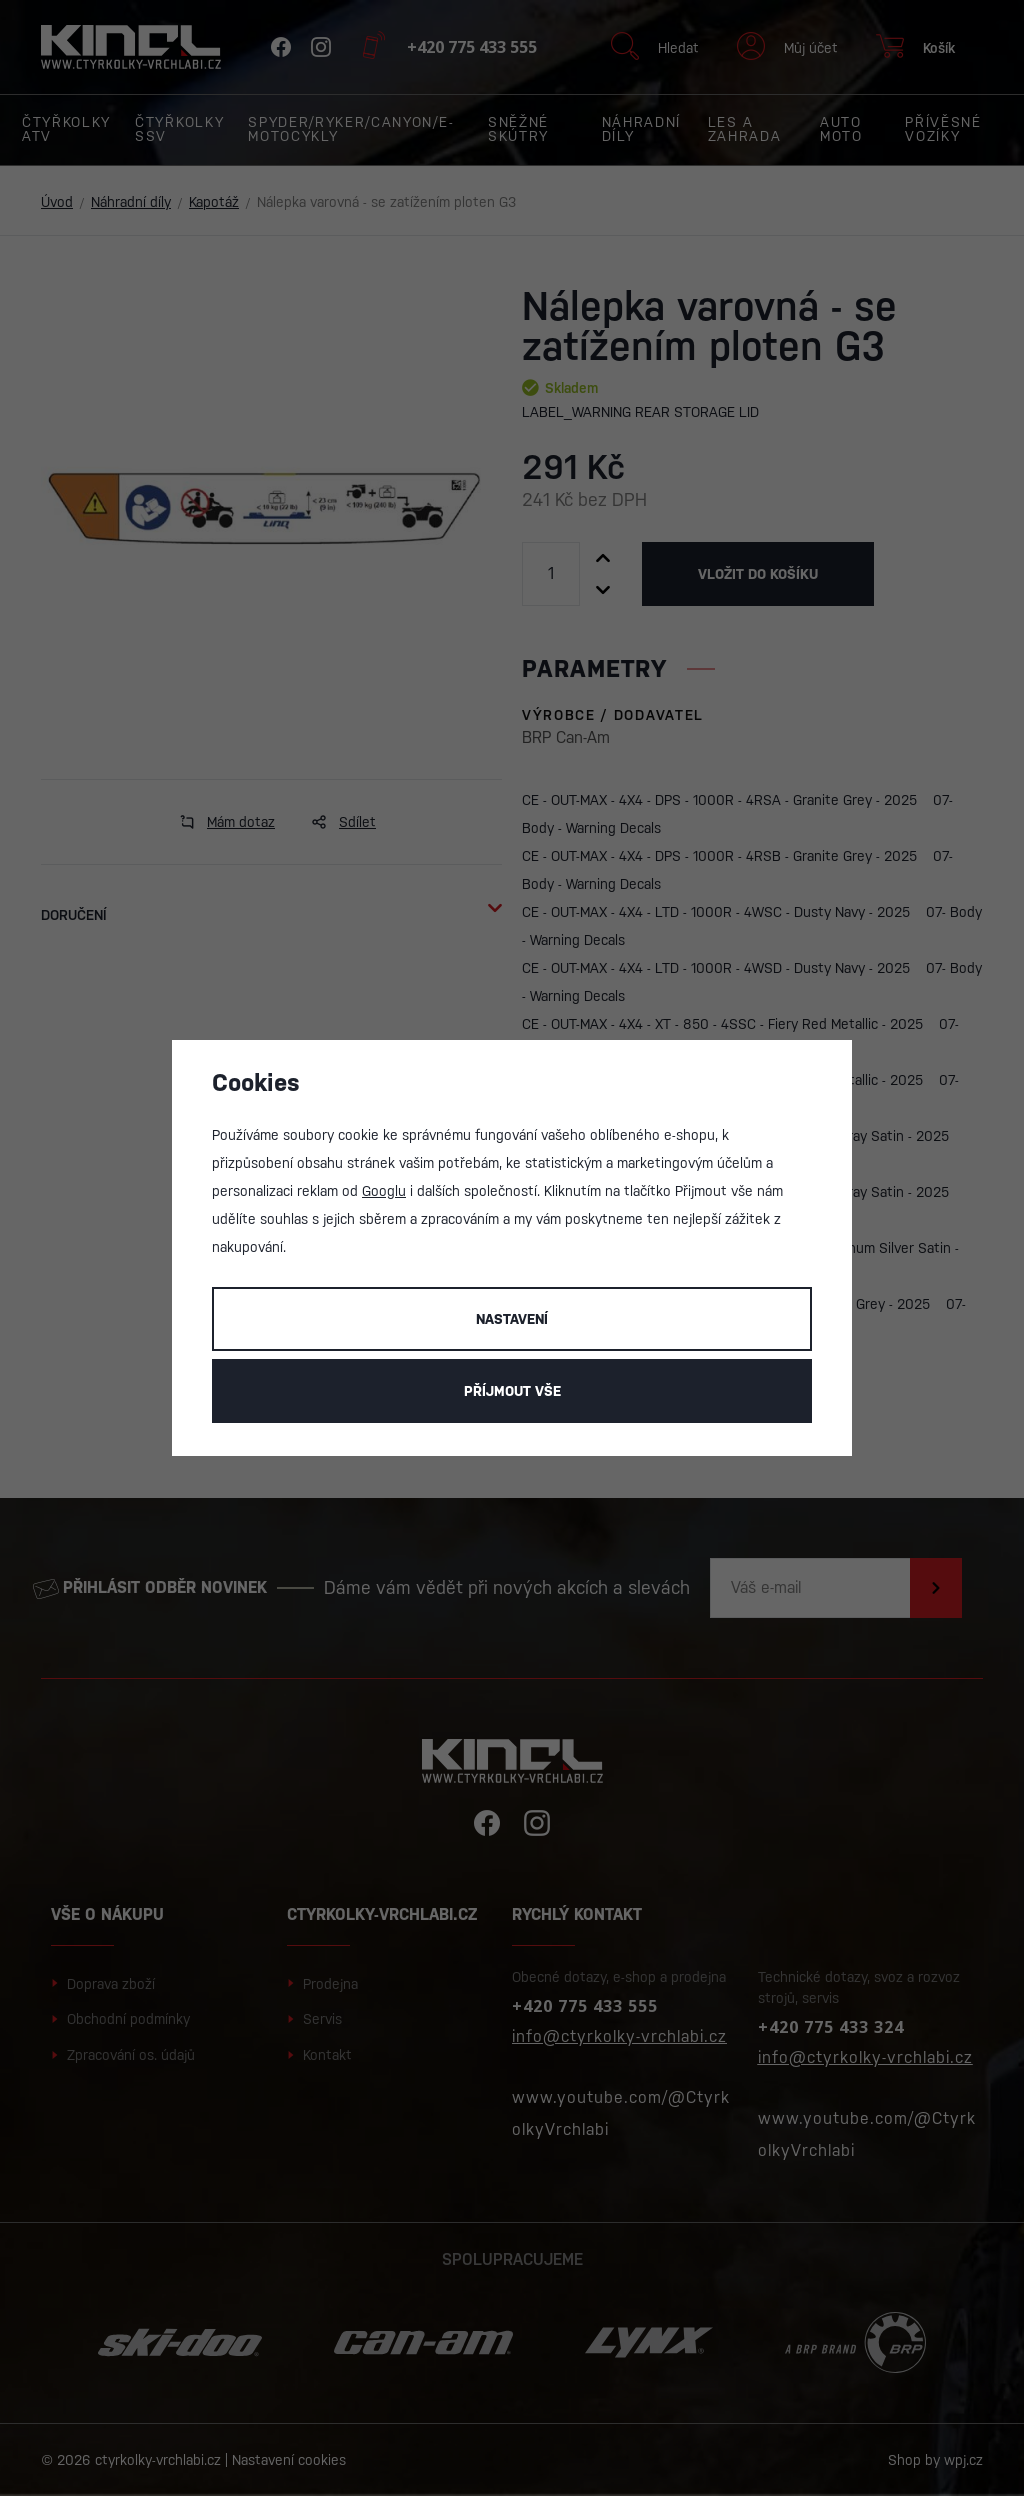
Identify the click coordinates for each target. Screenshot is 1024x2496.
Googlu (384, 1191)
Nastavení (512, 1319)
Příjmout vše (512, 1391)
